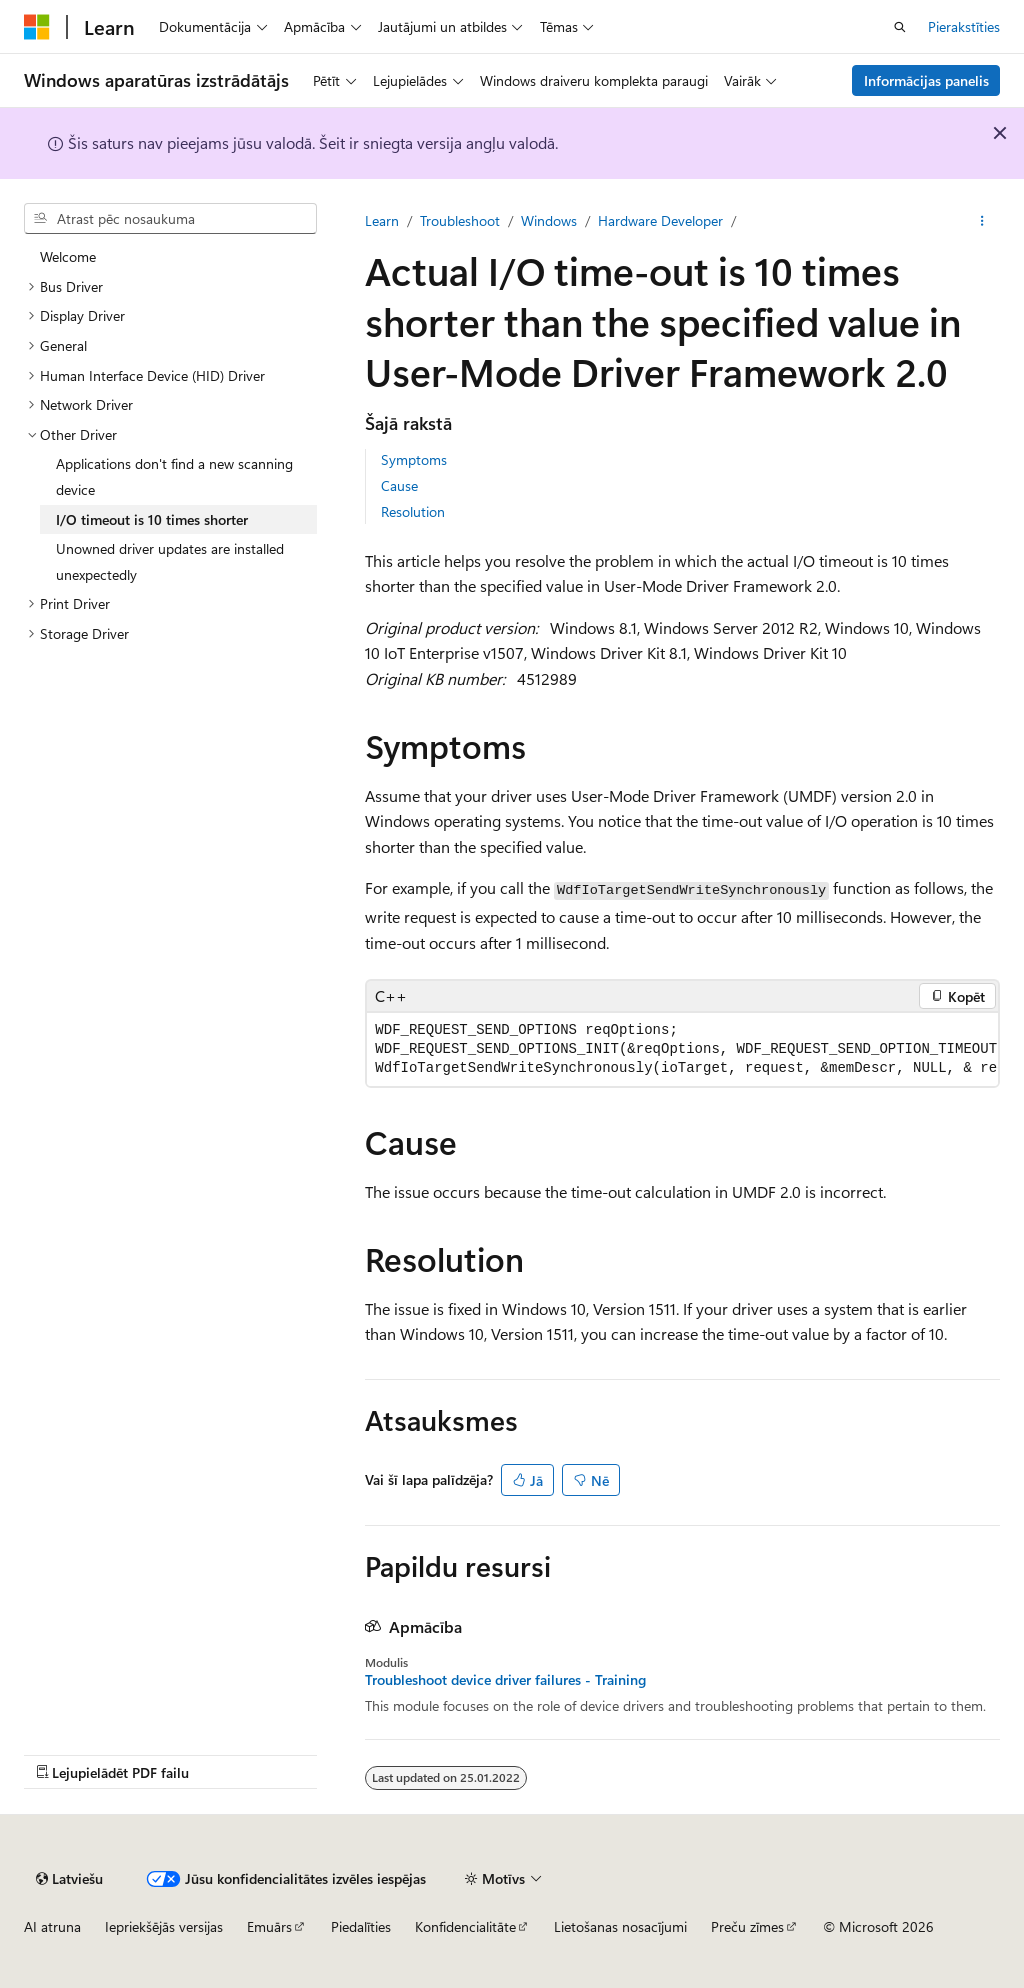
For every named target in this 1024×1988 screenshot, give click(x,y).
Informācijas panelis (926, 80)
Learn (382, 220)
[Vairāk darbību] (982, 221)
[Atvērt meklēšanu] (900, 27)
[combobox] (170, 219)
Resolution (413, 511)
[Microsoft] (37, 27)
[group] (682, 1049)
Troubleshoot (460, 220)
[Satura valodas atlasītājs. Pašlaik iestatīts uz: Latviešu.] (69, 1879)
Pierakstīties (964, 26)
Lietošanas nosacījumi (620, 1926)
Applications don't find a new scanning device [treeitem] (174, 476)
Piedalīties (361, 1926)
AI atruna (52, 1926)
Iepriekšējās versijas (164, 1926)
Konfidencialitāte (465, 1926)
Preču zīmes (747, 1926)
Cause (399, 485)
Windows (549, 220)
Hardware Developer (660, 220)
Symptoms (414, 459)
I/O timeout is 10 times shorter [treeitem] (152, 519)
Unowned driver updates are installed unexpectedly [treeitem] (170, 561)
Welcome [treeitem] (68, 256)
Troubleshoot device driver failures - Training (505, 1680)
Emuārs (269, 1926)
